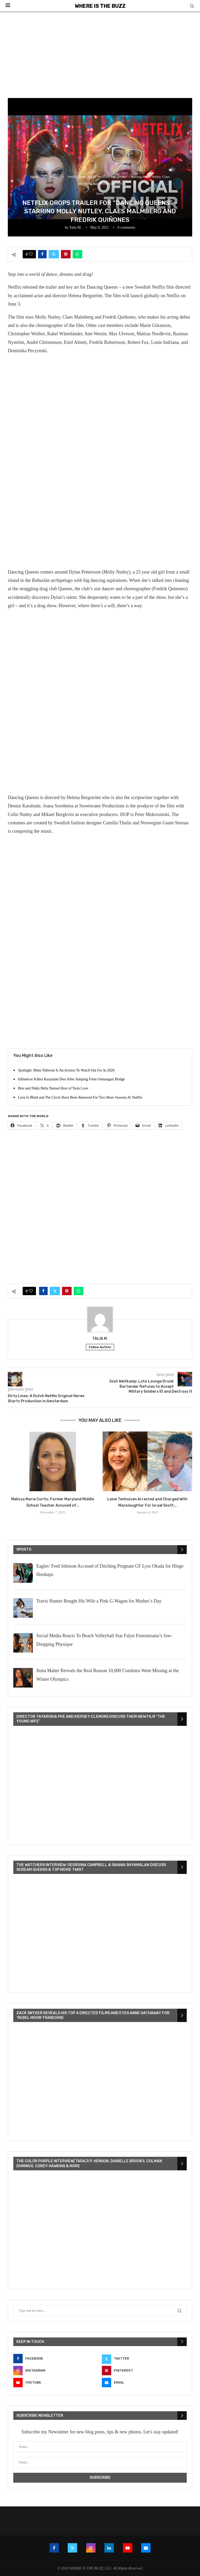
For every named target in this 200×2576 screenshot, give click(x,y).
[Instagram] (55, 2370)
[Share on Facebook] (42, 254)
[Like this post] (31, 254)
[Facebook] (55, 2358)
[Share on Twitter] (54, 254)
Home (34, 177)
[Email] (144, 2382)
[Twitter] (144, 2358)
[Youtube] (55, 2382)
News (54, 177)
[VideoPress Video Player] (100, 1786)
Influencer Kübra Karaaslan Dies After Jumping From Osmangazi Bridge (71, 1079)
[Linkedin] (109, 2548)
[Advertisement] (100, 51)
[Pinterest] (144, 2370)
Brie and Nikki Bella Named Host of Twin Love (53, 1088)
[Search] (192, 6)
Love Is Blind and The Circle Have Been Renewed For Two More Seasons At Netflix (80, 1097)
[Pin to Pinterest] (66, 254)
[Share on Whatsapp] (77, 254)
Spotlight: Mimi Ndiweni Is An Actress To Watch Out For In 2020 (66, 1070)
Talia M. (75, 227)
